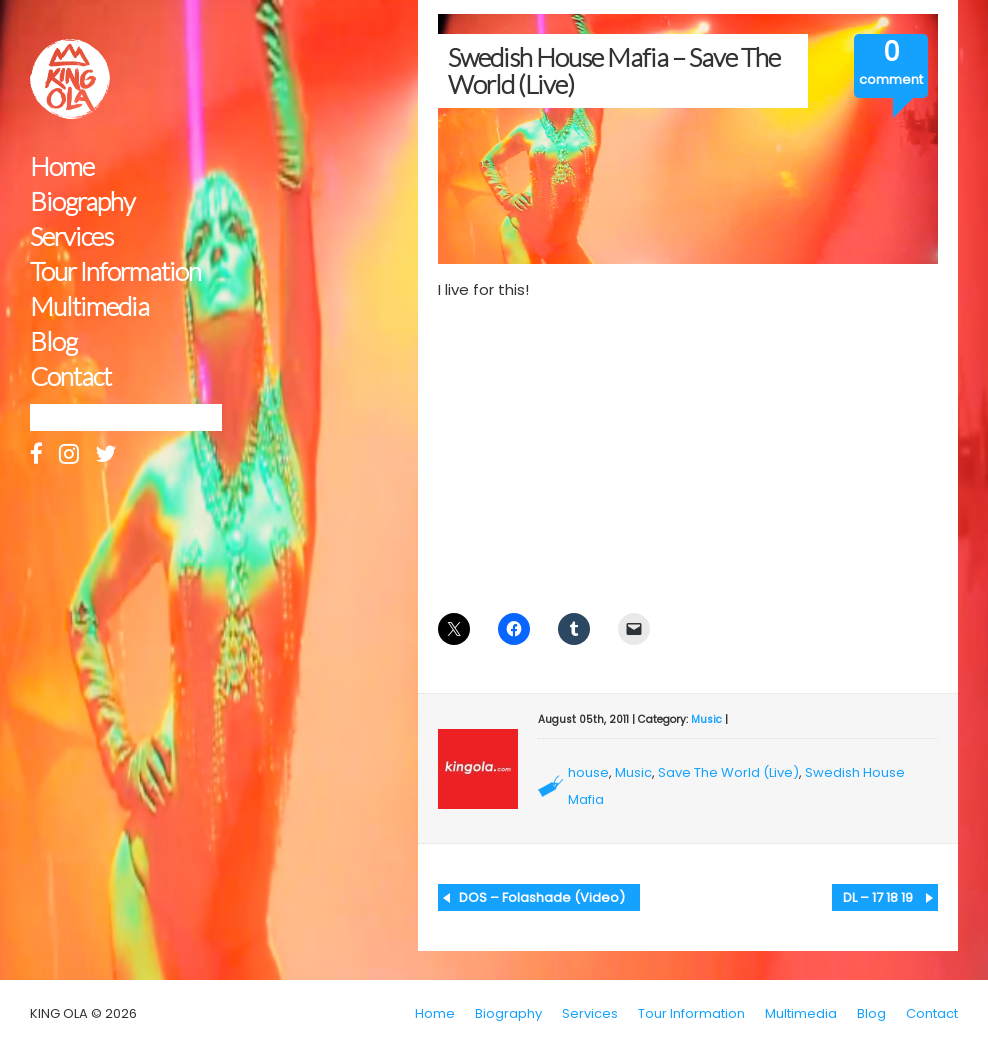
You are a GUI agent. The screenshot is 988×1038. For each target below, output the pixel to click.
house (588, 772)
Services (71, 236)
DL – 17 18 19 (878, 897)
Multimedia (89, 306)
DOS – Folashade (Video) (542, 897)
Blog (53, 341)
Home (62, 166)
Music (706, 719)
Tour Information (115, 271)
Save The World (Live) (728, 772)
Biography (82, 201)
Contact (70, 376)
